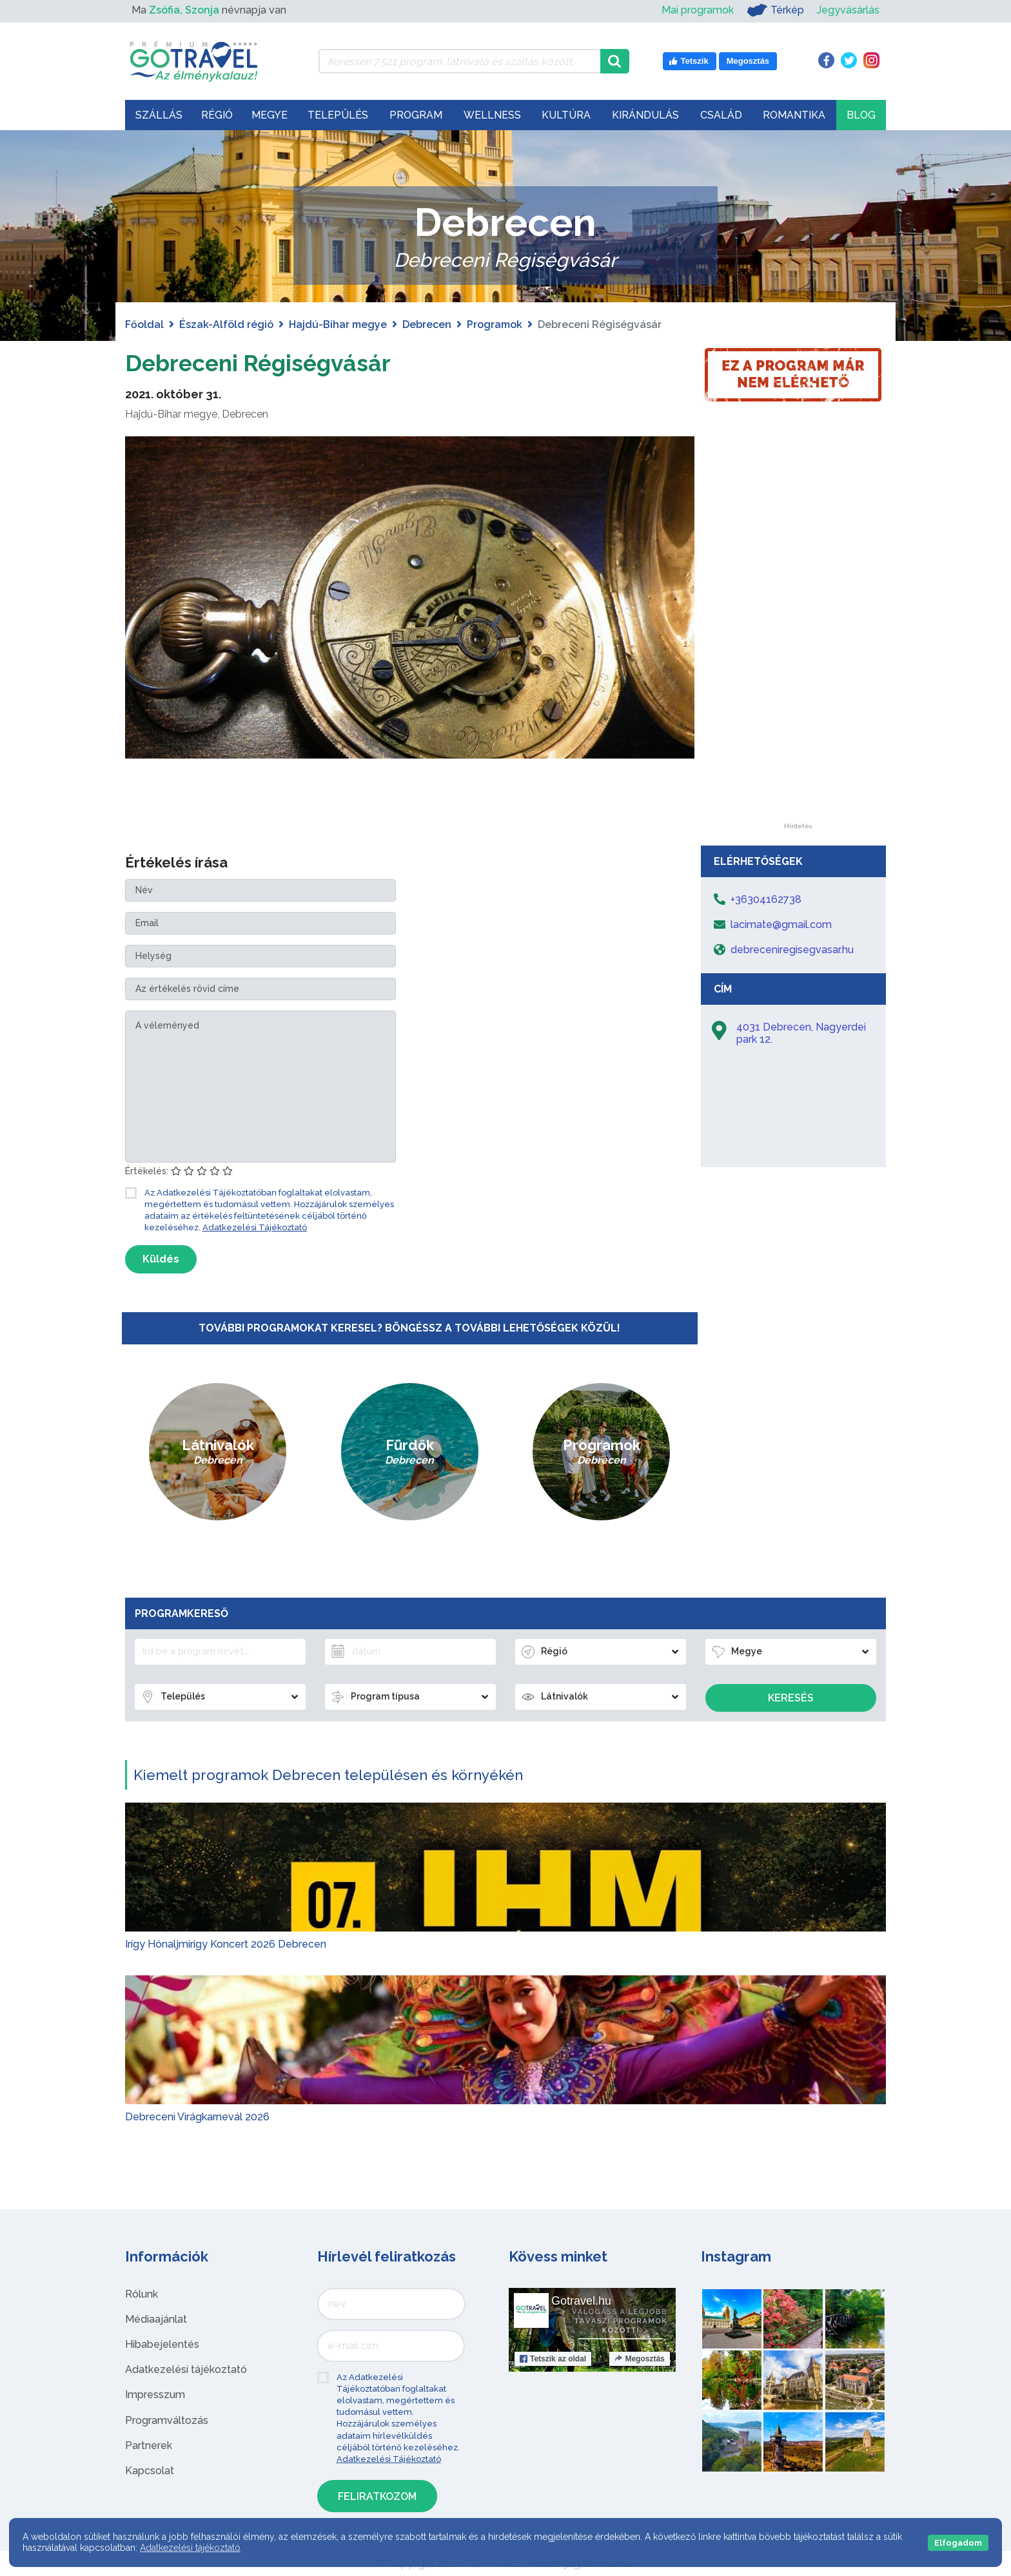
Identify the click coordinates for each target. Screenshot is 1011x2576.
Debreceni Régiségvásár (274, 362)
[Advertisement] (797, 629)
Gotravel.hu (581, 2300)
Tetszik (553, 2358)
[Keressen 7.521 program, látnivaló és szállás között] (459, 61)
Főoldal (144, 324)
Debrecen (426, 324)
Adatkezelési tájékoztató (186, 2369)
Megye (269, 115)
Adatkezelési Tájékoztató (254, 1227)
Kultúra (566, 115)
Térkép (775, 10)
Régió (217, 115)
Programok (494, 324)
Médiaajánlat (156, 2319)
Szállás (158, 115)
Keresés (791, 1698)
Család (721, 115)
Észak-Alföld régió (226, 324)
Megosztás (639, 2358)
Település (338, 115)
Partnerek (148, 2445)
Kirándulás (645, 115)
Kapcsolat (149, 2471)
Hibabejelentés (162, 2344)
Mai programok (698, 10)
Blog (861, 115)
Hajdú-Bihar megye (338, 324)
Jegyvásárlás (848, 10)
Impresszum (155, 2394)
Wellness (492, 115)
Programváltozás (166, 2420)
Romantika (794, 115)
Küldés (160, 1259)
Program (415, 115)
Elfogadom (958, 2543)
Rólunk (141, 2294)
